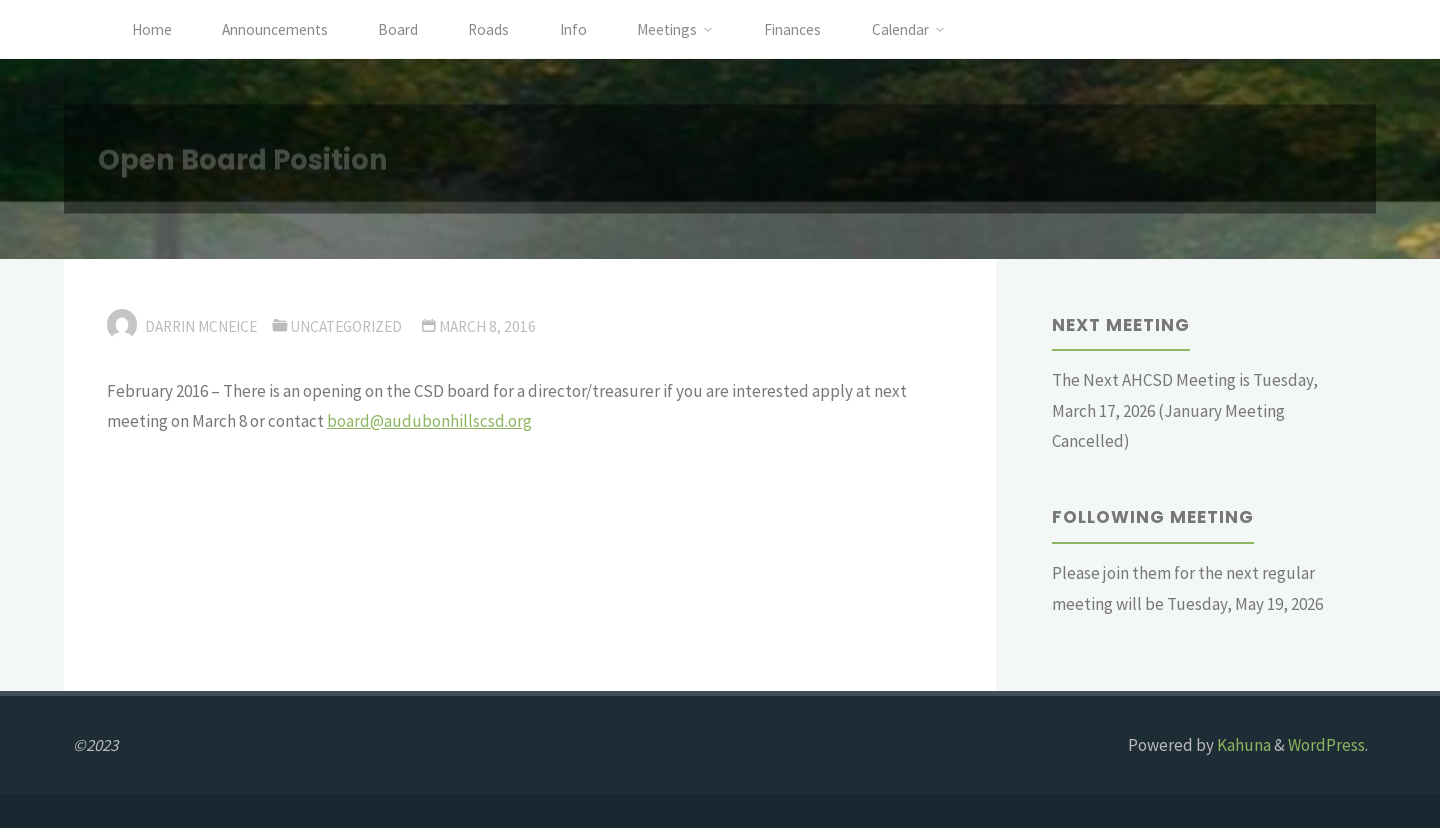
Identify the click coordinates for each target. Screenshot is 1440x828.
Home (152, 29)
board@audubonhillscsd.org (429, 421)
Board (398, 29)
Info (573, 29)
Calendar (900, 29)
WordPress (1326, 745)
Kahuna (1242, 745)
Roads (488, 29)
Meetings (667, 29)
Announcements (275, 29)
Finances (792, 29)
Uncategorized (346, 326)
